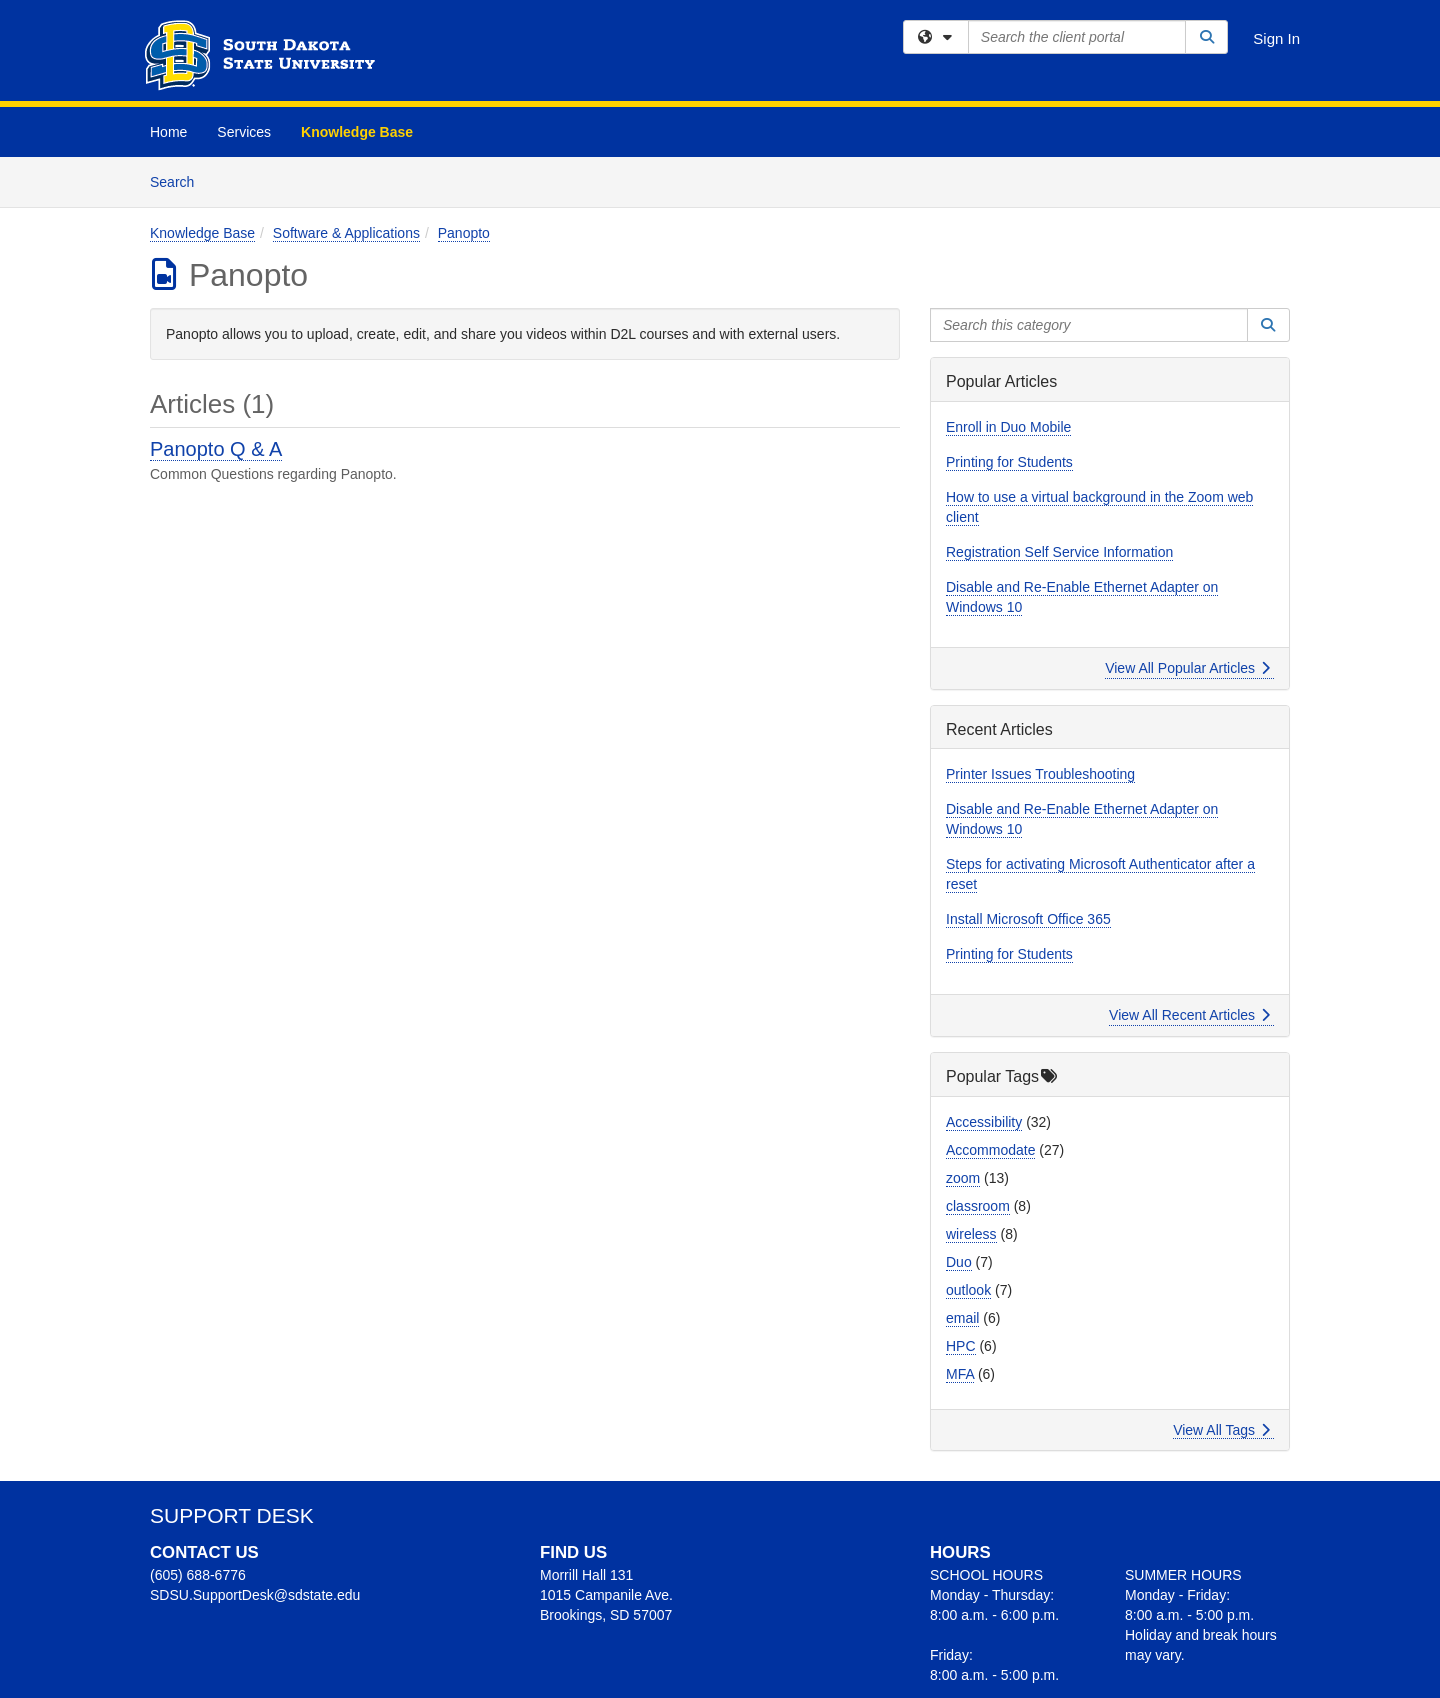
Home (168, 132)
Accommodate (990, 1150)
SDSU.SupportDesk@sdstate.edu (255, 1595)
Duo (959, 1262)
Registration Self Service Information (1059, 552)
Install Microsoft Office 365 (1028, 919)
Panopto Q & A (216, 449)
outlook (968, 1290)
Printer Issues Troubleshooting (1040, 774)
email (962, 1318)
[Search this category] (1089, 325)
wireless (971, 1234)
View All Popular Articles (1187, 668)
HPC (961, 1346)
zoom (963, 1178)
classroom (978, 1206)
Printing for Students (1009, 462)
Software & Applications (346, 233)
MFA (960, 1374)
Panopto (464, 233)
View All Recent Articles (1189, 1015)
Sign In (1276, 38)
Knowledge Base (357, 132)
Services (244, 132)
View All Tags (1221, 1430)
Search (179, 180)
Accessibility (984, 1122)
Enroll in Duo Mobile (1008, 427)
